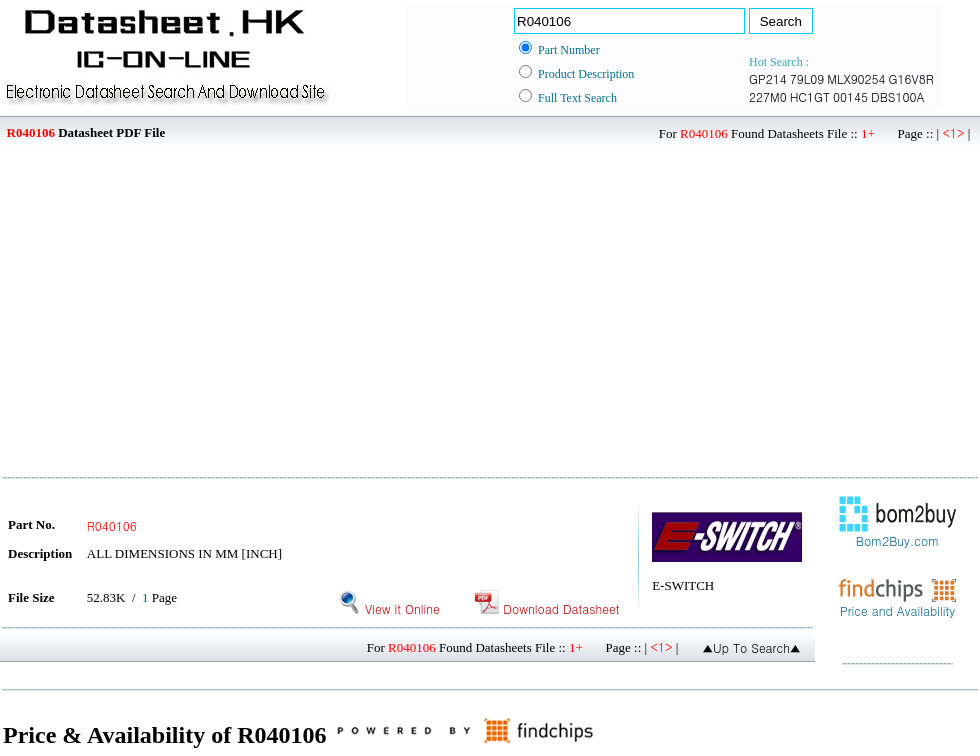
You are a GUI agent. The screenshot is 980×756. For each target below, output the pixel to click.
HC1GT (810, 96)
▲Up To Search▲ (751, 647)
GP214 (768, 78)
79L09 (807, 78)
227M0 (768, 96)
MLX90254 (856, 78)
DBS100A (898, 96)
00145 (850, 96)
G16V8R (911, 78)
